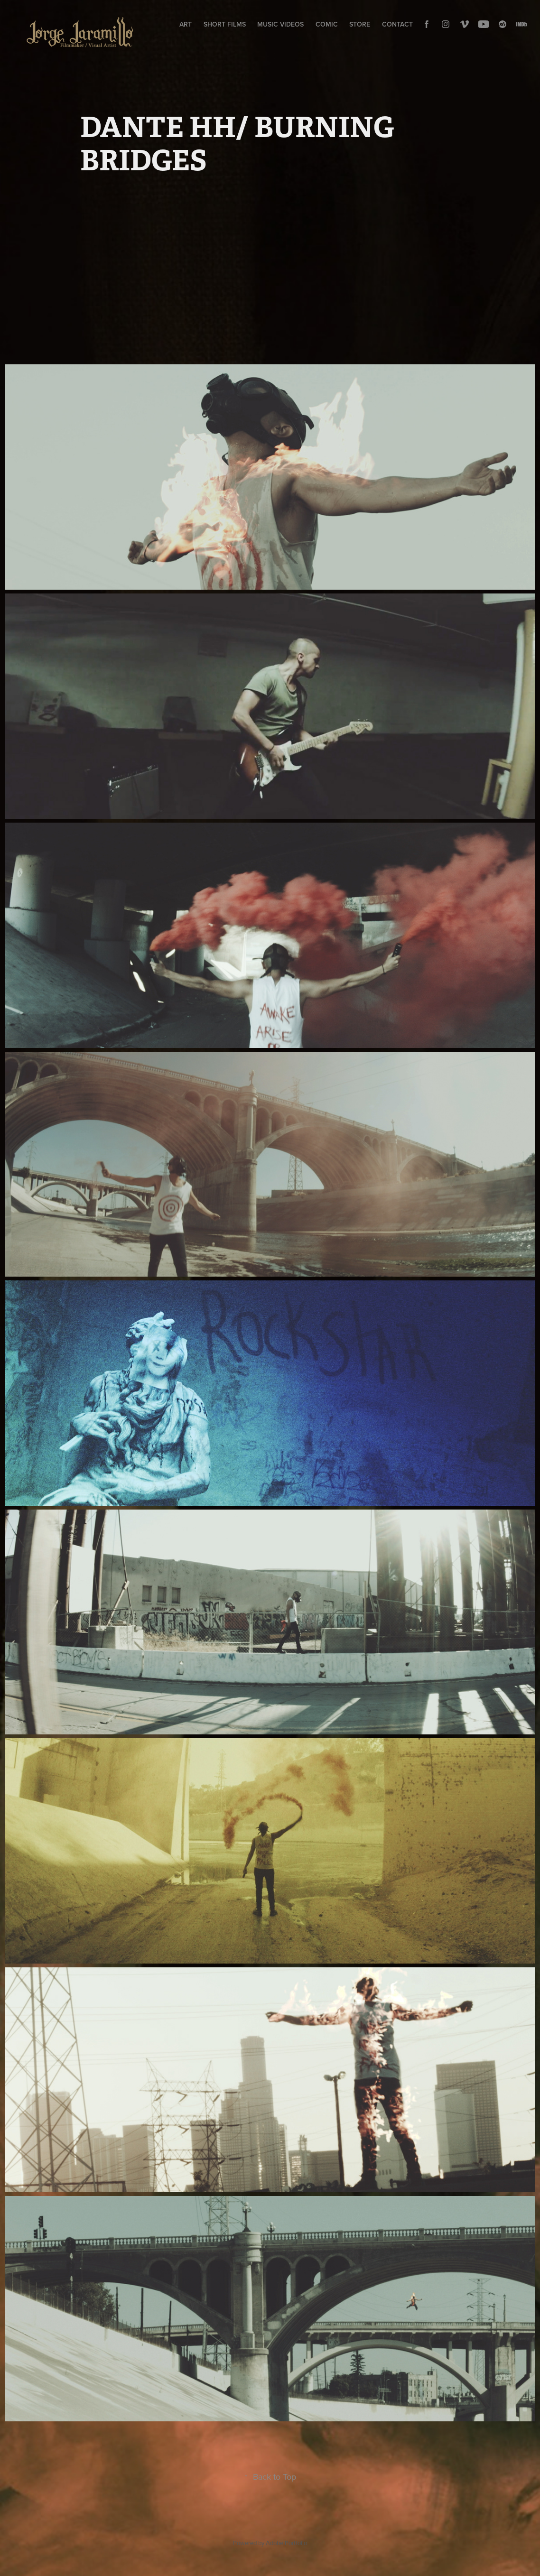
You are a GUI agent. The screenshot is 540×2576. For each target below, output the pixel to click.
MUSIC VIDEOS (280, 24)
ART (185, 24)
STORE (359, 24)
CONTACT (397, 24)
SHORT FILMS (225, 24)
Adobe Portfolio (286, 2543)
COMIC (327, 24)
